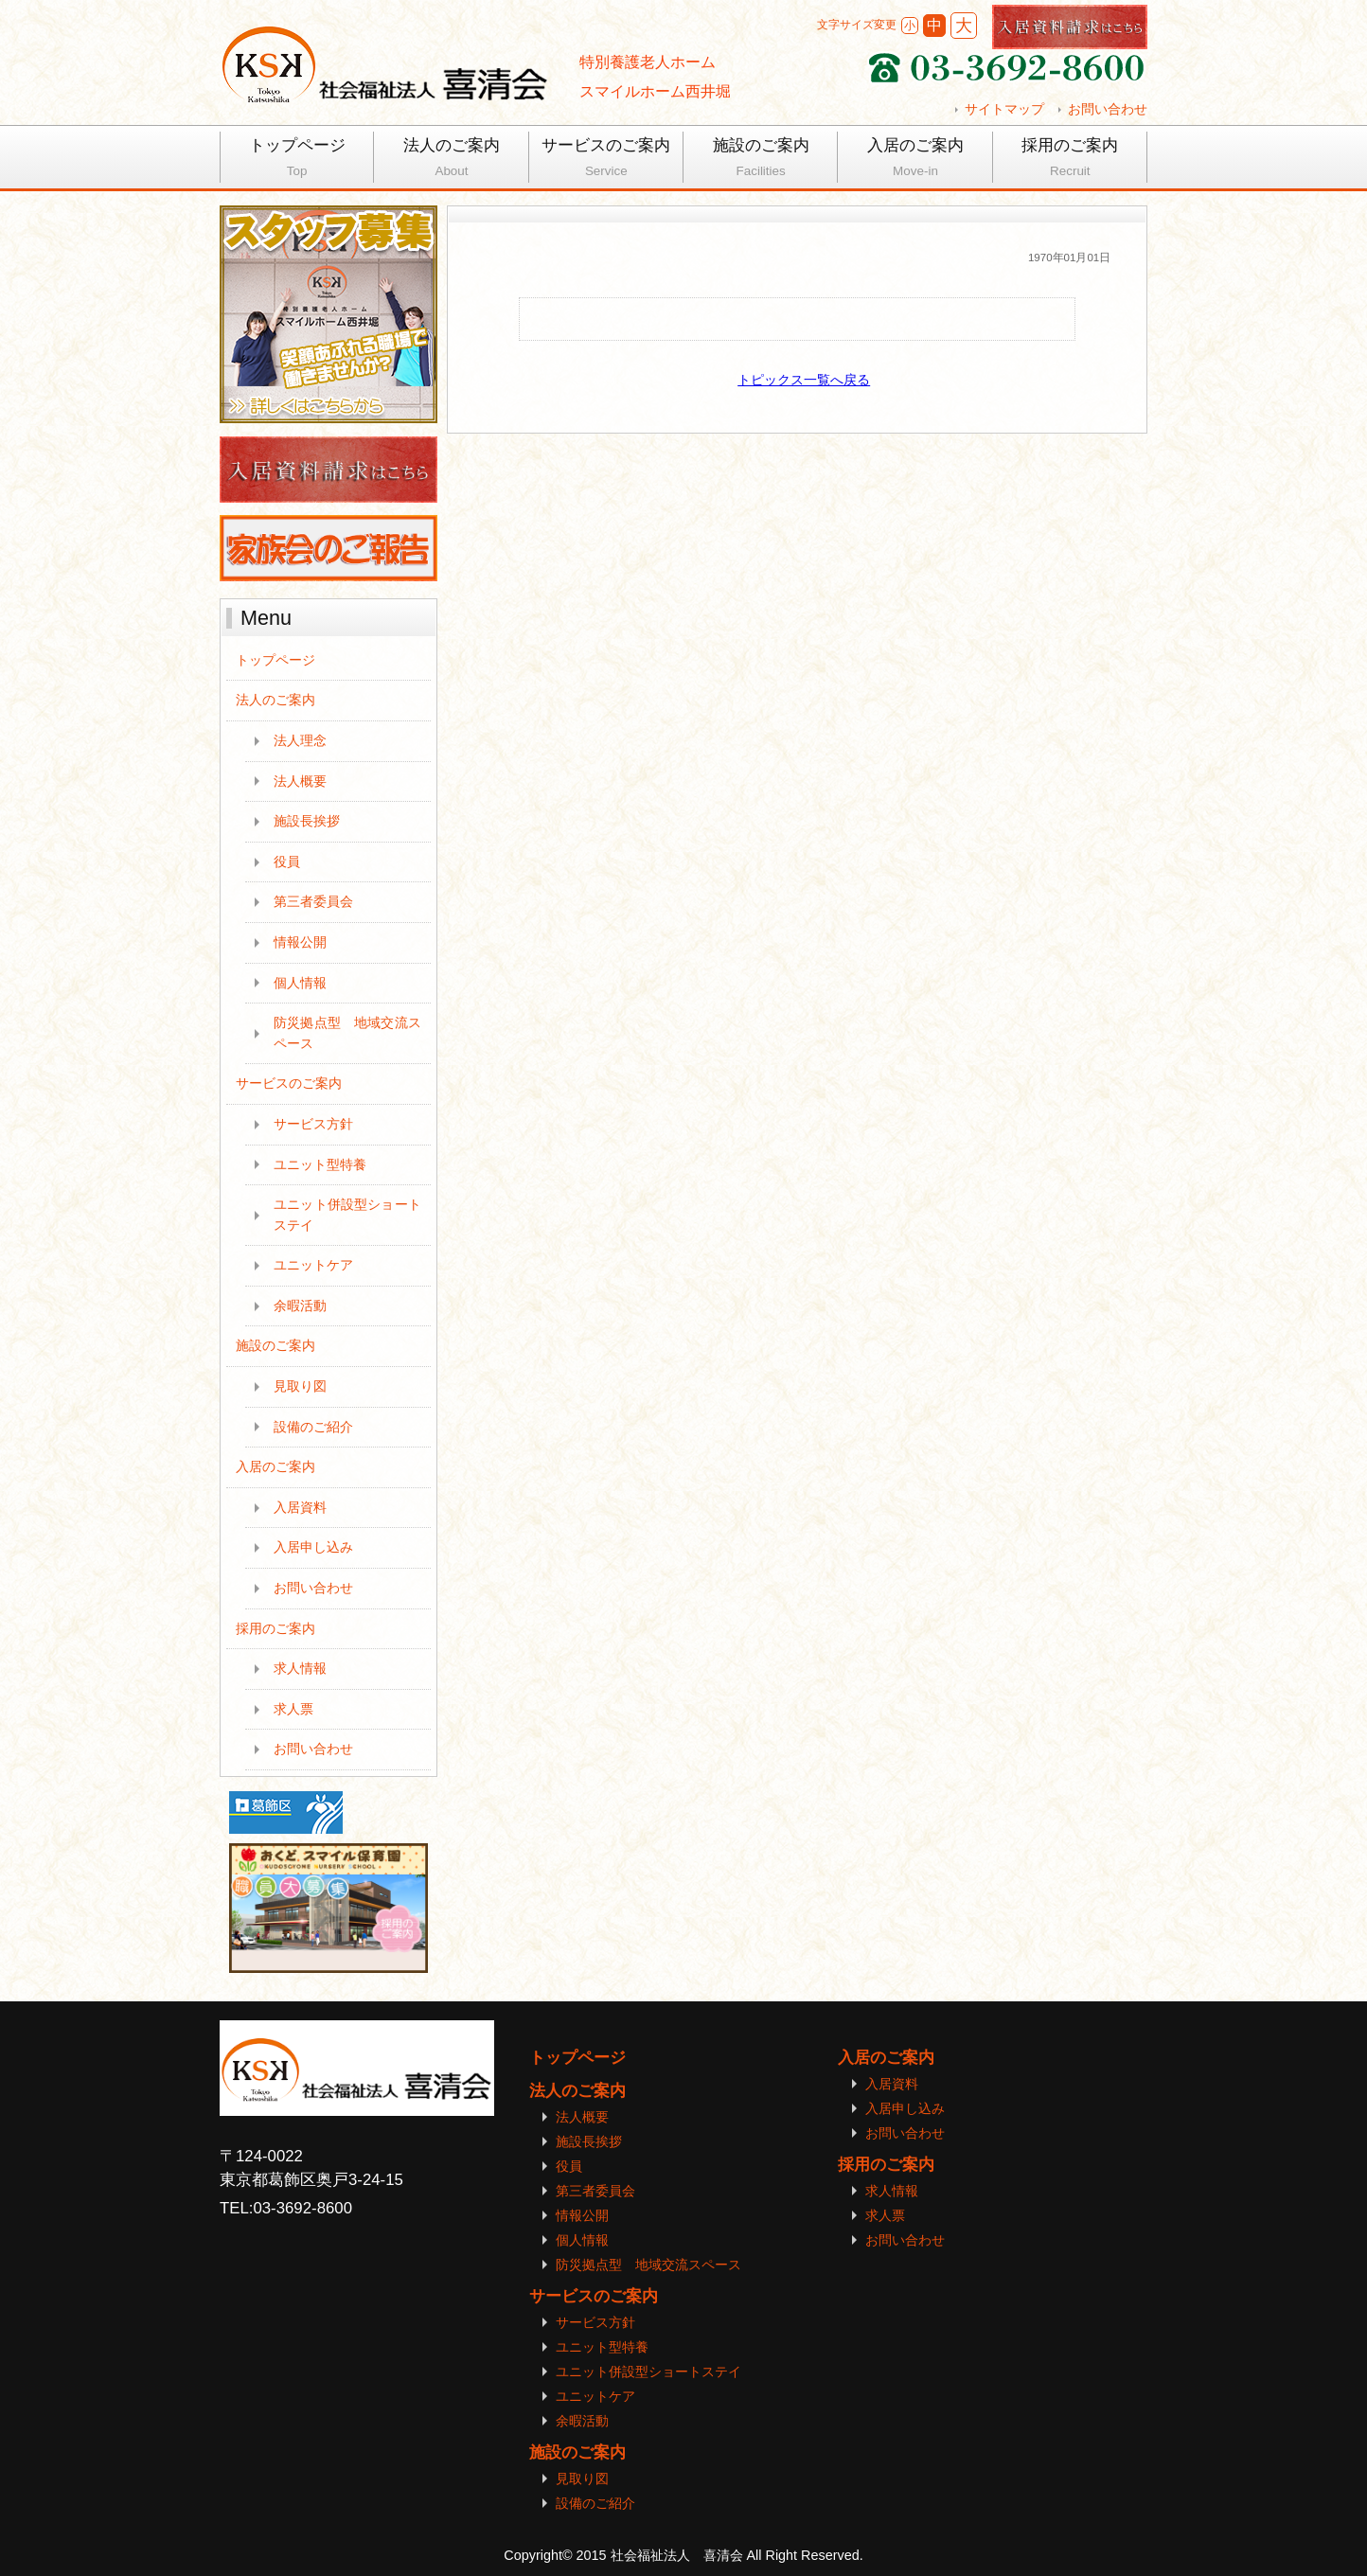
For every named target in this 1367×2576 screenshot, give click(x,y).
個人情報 (300, 982)
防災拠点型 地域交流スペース (347, 1033)
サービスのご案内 (289, 1083)
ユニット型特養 (320, 1164)
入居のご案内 (275, 1466)
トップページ (275, 659)
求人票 (293, 1708)
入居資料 (300, 1507)
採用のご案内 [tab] (1070, 159)
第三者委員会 (313, 901)
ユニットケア (313, 1264)
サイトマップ (1004, 108)
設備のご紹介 (313, 1426)
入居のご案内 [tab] (915, 159)
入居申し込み (313, 1546)
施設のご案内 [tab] (761, 159)
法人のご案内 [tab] (451, 159)
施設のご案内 (275, 1345)
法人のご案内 (275, 699)
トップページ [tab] (297, 159)
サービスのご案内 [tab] (606, 159)
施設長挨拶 (307, 820)
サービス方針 (313, 1123)
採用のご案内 (275, 1628)
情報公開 (300, 942)
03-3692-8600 (302, 2208)
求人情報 (300, 1668)
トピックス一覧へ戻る (803, 379)
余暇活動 (300, 1305)
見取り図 (300, 1386)
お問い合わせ (1107, 108)
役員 (287, 861)
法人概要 (300, 781)
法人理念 (300, 740)
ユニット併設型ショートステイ (347, 1215)
